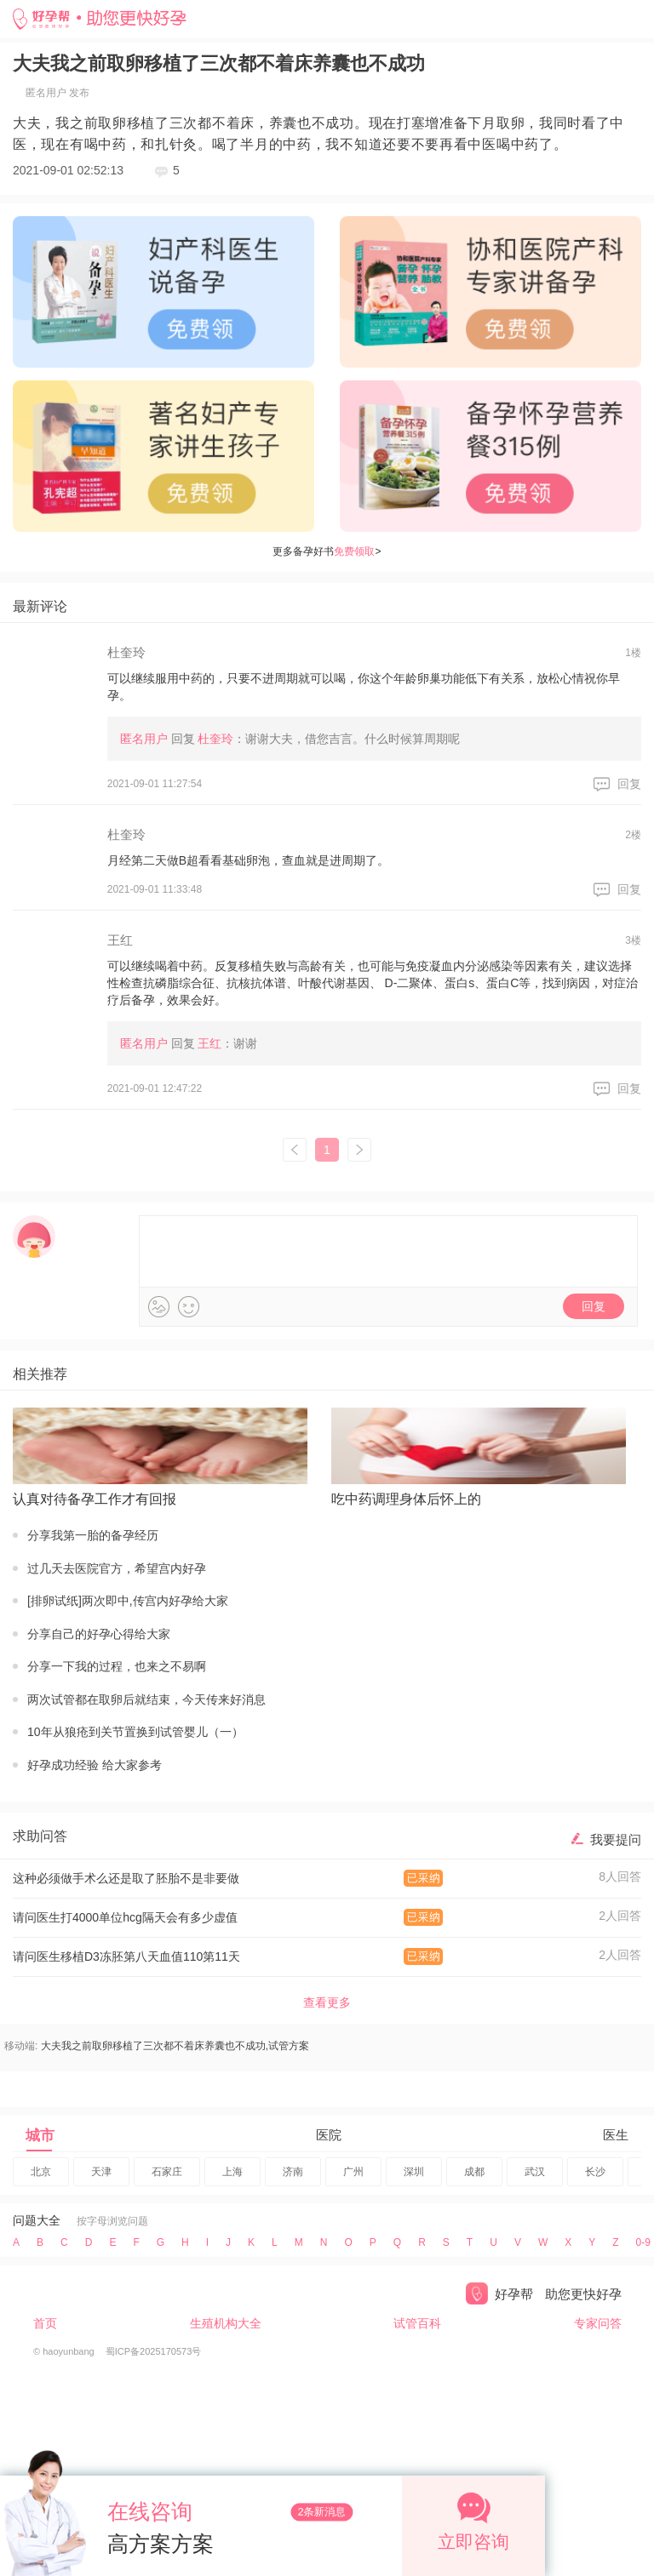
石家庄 (167, 2172)
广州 (353, 2172)
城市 (40, 2136)
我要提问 (615, 1839)
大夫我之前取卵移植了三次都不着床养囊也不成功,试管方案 (175, 2046)
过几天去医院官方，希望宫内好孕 (116, 1568)
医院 (328, 2135)
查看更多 (327, 2002)
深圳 (414, 2172)
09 (643, 2242)
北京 (41, 2172)
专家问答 (598, 2323)
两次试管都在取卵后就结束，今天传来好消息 (146, 1699)
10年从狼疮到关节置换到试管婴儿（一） (135, 1732)
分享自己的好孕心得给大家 (98, 1634)
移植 (141, 123)
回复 (629, 784)
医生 (615, 2135)
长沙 (595, 2172)
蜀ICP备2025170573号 (154, 2351)
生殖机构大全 (225, 2323)
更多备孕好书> (326, 551)
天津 (101, 2172)
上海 (232, 2172)
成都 (474, 2172)
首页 (45, 2323)
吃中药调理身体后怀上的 (406, 1499)
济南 (293, 2172)
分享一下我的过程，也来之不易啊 (116, 1666)
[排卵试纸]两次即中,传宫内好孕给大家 (127, 1601)
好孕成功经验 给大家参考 (94, 1765)
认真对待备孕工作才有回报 (94, 1499)
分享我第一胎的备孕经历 (92, 1535)
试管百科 (417, 2323)
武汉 (535, 2172)
